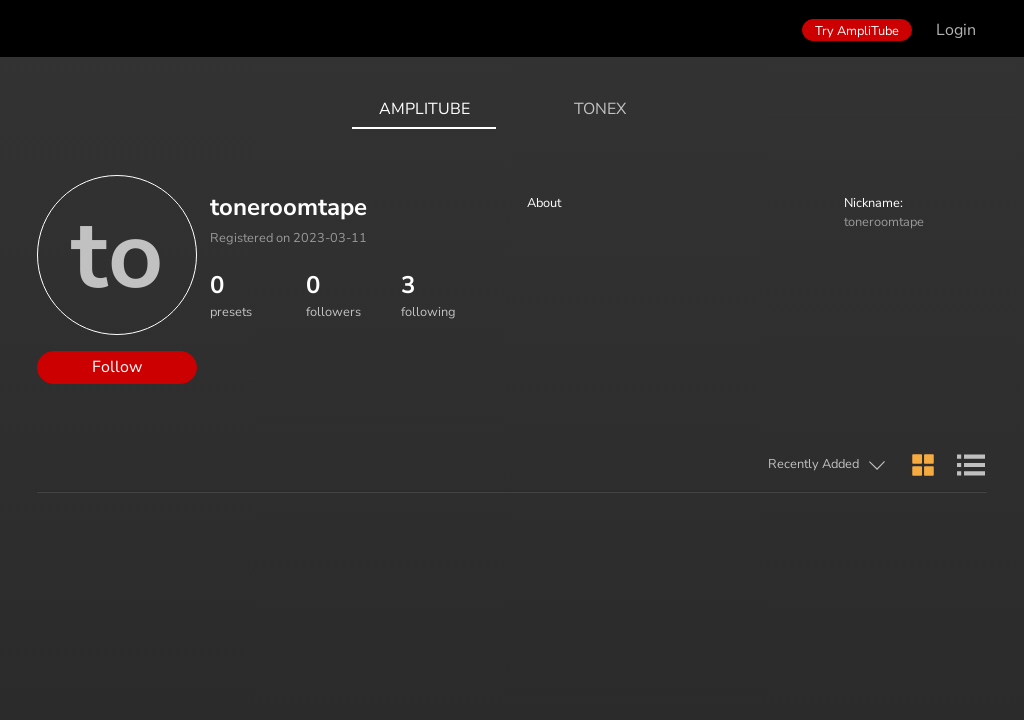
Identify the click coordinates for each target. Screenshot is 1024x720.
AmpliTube (424, 109)
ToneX (600, 109)
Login (956, 30)
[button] (736, 466)
